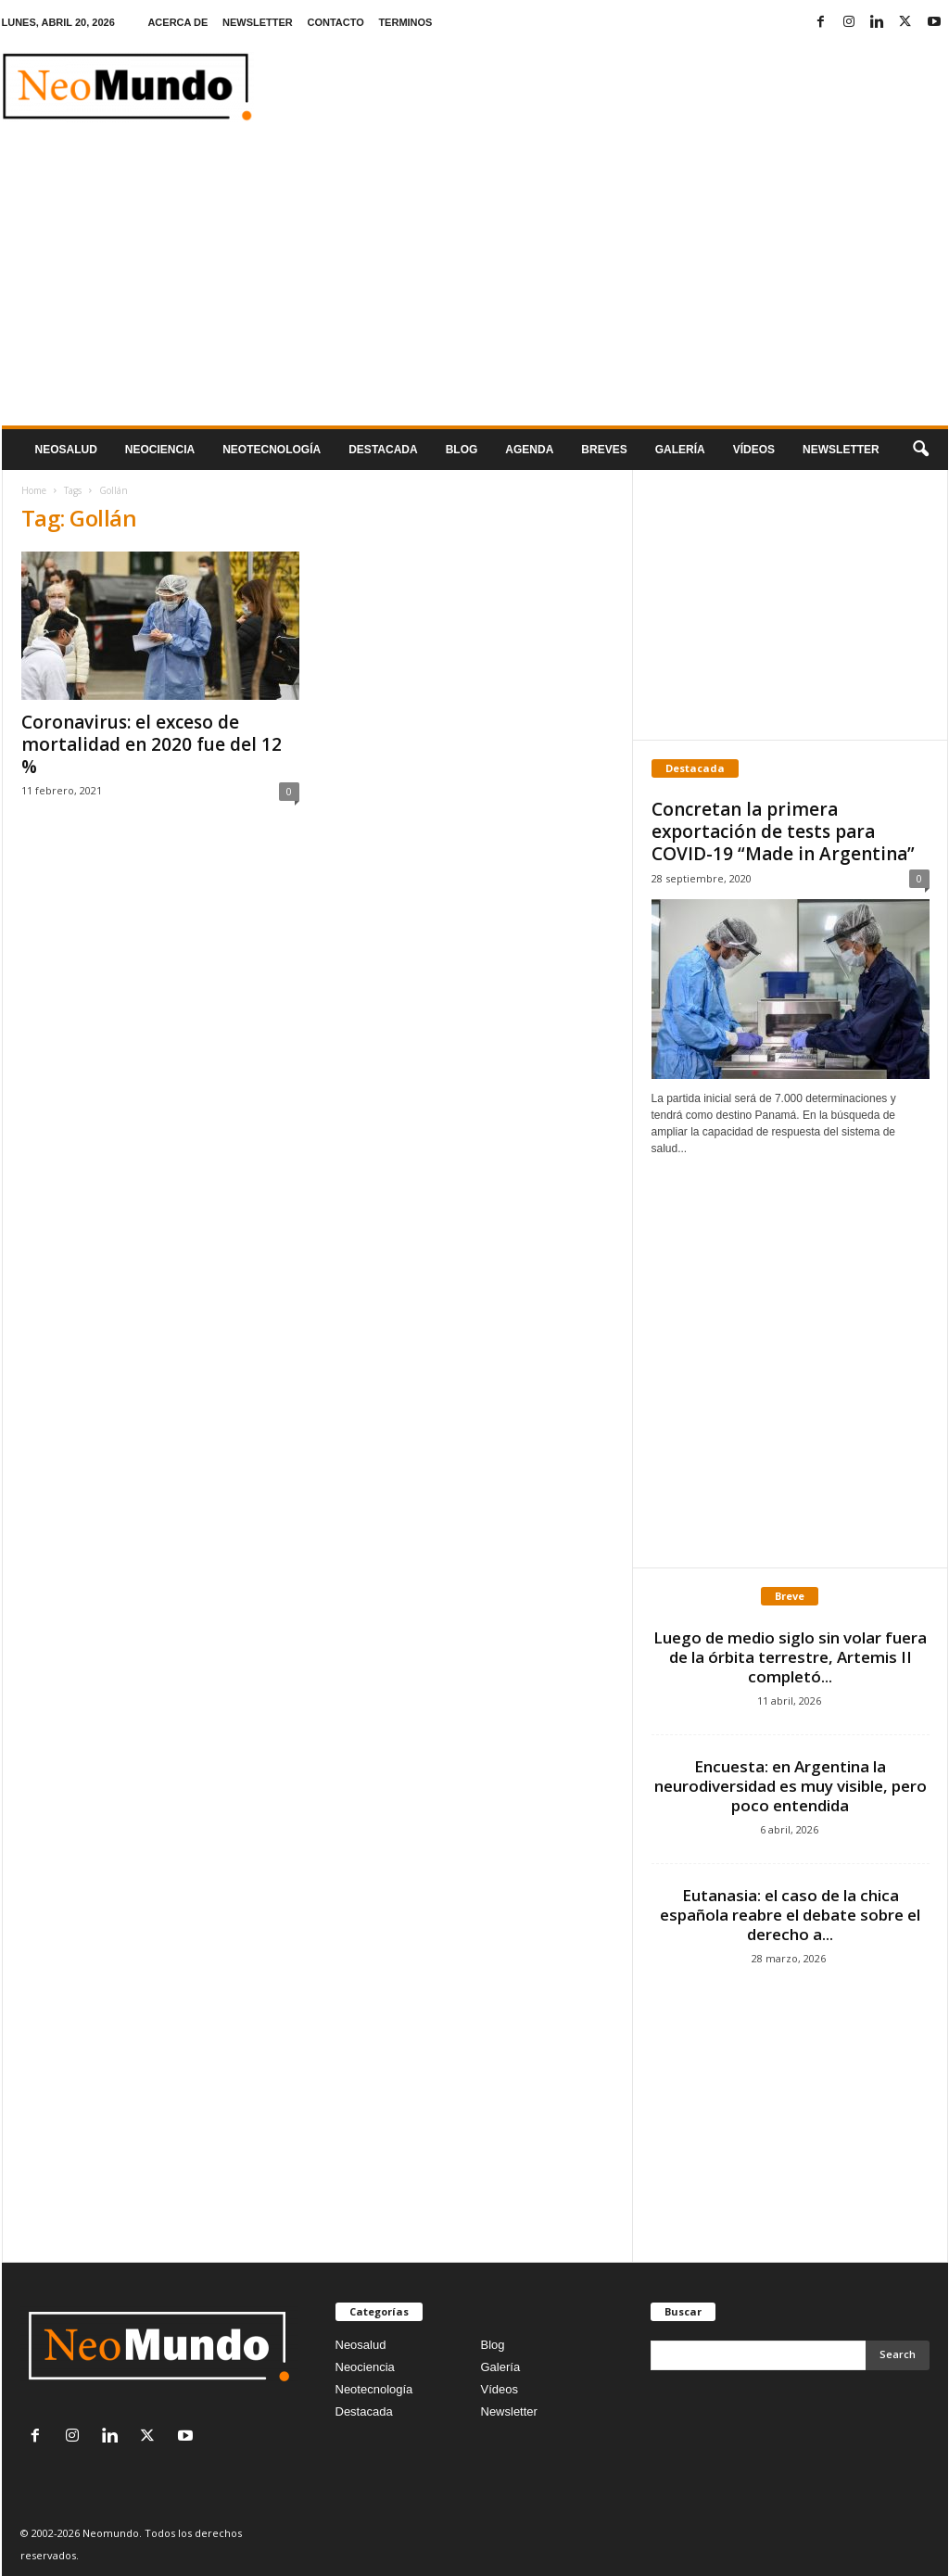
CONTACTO (335, 22)
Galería (680, 449)
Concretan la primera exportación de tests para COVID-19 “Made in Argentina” (783, 831)
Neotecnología (374, 2389)
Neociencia (160, 449)
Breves (603, 449)
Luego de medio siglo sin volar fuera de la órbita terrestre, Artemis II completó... (790, 1657)
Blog (462, 449)
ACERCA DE (177, 22)
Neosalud (66, 449)
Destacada (382, 449)
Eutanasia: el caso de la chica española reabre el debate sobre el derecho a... (790, 1914)
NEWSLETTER (257, 22)
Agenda (529, 449)
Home (33, 490)
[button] (920, 449)
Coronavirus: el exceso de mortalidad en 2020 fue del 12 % (151, 744)
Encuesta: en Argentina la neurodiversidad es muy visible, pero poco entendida (790, 1786)
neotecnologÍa (271, 449)
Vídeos (754, 449)
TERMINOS (405, 22)
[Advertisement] (475, 286)
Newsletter (509, 2411)
